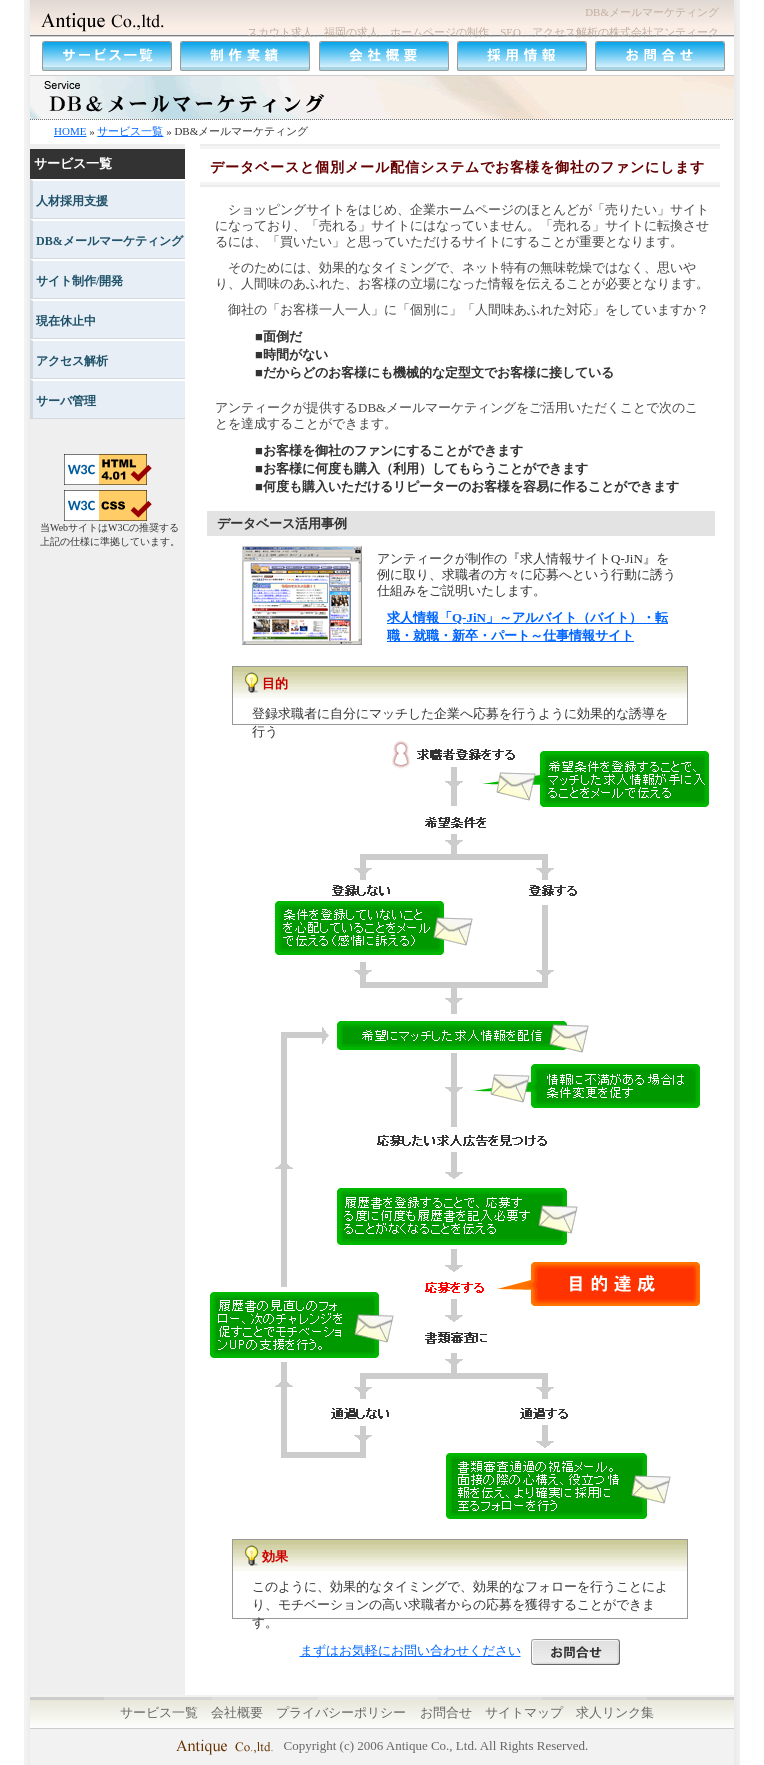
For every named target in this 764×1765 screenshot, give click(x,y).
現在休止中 (66, 321)
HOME (70, 131)
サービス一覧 (130, 131)
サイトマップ (524, 1712)
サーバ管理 (66, 401)
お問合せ (446, 1712)
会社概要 (237, 1712)
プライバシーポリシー (341, 1712)
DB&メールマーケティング (109, 241)
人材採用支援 (72, 201)
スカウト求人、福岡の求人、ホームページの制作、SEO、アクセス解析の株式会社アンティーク (483, 32)
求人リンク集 (615, 1712)
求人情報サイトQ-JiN (581, 558)
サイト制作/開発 (79, 281)
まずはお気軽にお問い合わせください (460, 1650)
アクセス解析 (72, 361)
